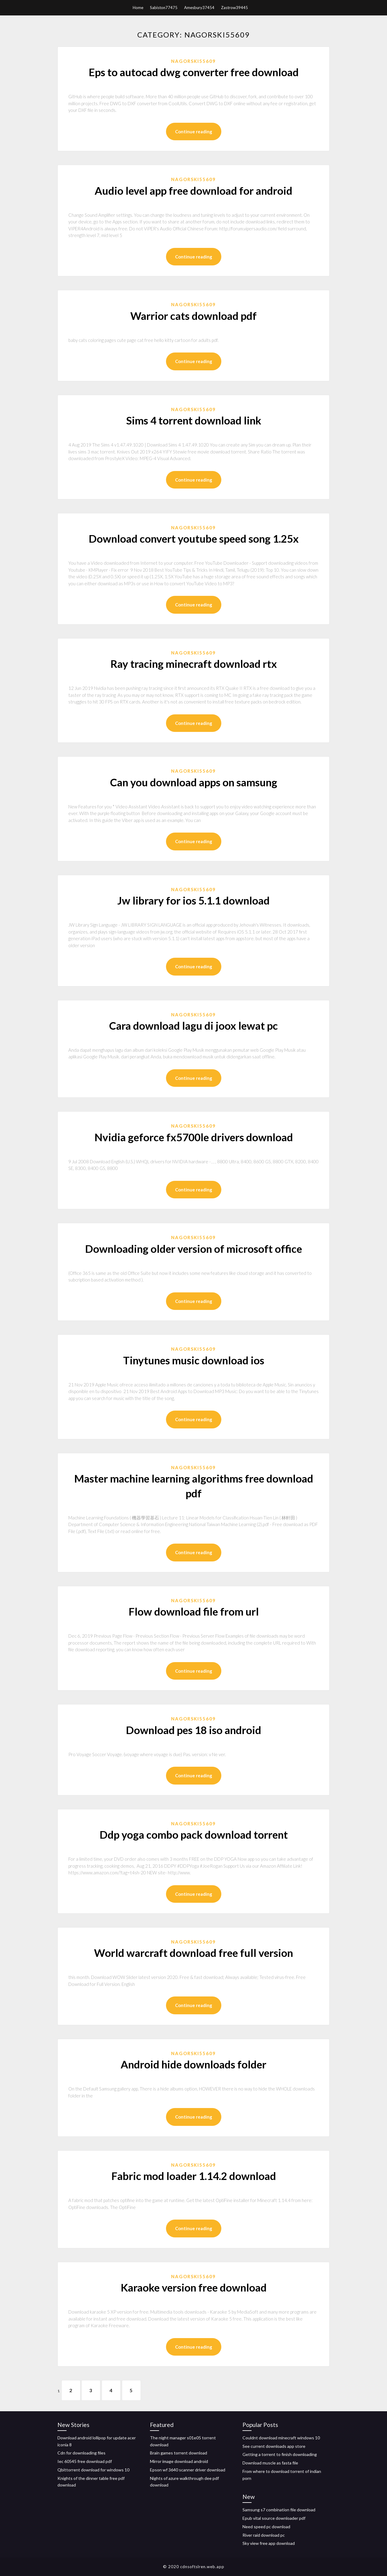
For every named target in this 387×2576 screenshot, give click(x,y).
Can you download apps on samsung (193, 782)
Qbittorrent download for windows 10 (93, 2469)
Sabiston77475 (163, 7)
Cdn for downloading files (81, 2452)
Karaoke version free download (194, 2287)
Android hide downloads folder (193, 2064)
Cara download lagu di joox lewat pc (193, 1025)
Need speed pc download (266, 2526)
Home (138, 7)
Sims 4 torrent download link (193, 420)
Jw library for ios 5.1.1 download (193, 900)
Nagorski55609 (193, 61)
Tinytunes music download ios (193, 1360)
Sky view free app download (268, 2543)
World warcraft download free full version (193, 1952)
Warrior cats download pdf (193, 315)
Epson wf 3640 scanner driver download (187, 2469)
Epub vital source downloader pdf (273, 2518)
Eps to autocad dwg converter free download (194, 72)
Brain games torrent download (178, 2452)
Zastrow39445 (234, 7)
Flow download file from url (193, 1611)
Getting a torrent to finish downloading (279, 2454)
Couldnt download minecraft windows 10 (281, 2437)
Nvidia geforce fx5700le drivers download (193, 1137)
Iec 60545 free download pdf (84, 2461)
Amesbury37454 (199, 7)
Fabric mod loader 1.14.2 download (193, 2175)
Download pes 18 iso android (193, 1729)
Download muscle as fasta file (270, 2462)
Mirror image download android (179, 2461)
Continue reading (193, 131)
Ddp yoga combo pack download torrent (193, 1834)
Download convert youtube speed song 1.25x (194, 538)
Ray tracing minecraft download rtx (193, 663)
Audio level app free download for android (193, 190)
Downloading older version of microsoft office (193, 1248)
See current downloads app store (273, 2446)
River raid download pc (263, 2535)
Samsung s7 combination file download (278, 2509)
